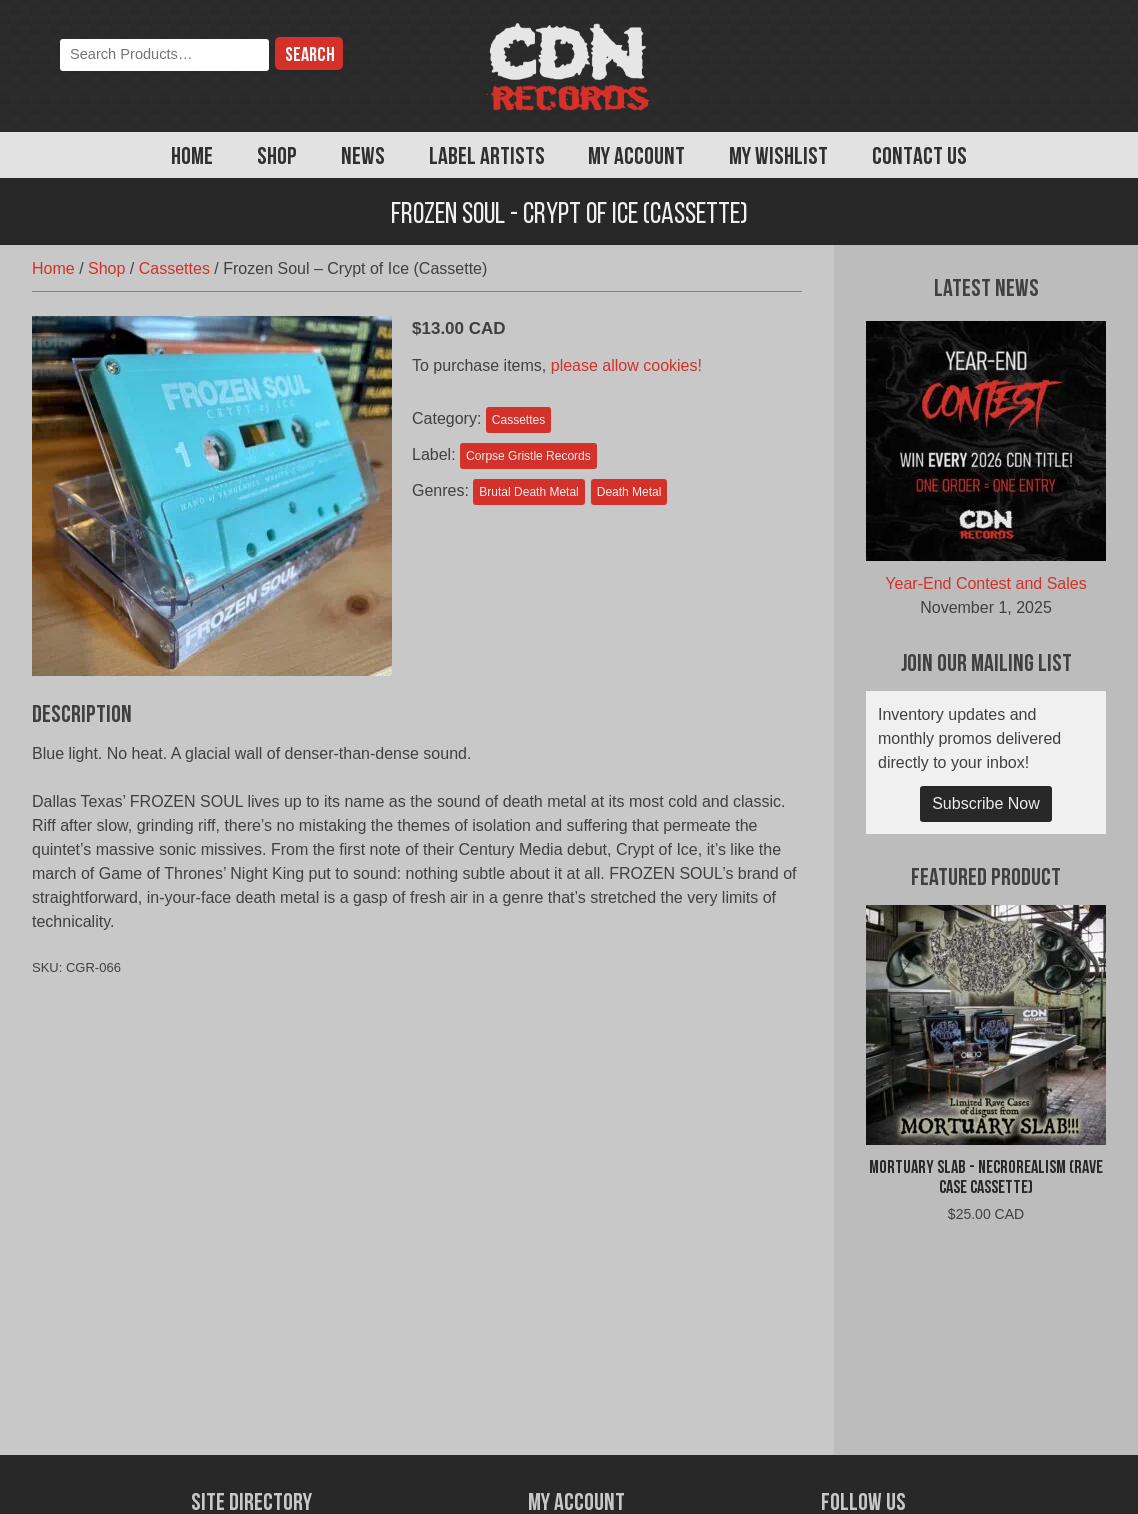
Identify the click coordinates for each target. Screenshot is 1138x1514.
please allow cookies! (626, 365)
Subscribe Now (986, 803)
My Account (636, 158)
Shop (277, 158)
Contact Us (919, 158)
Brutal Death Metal (528, 492)
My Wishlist (778, 158)
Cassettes (174, 268)
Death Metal (629, 492)
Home (192, 158)
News (363, 158)
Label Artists (487, 158)
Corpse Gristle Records (528, 456)
